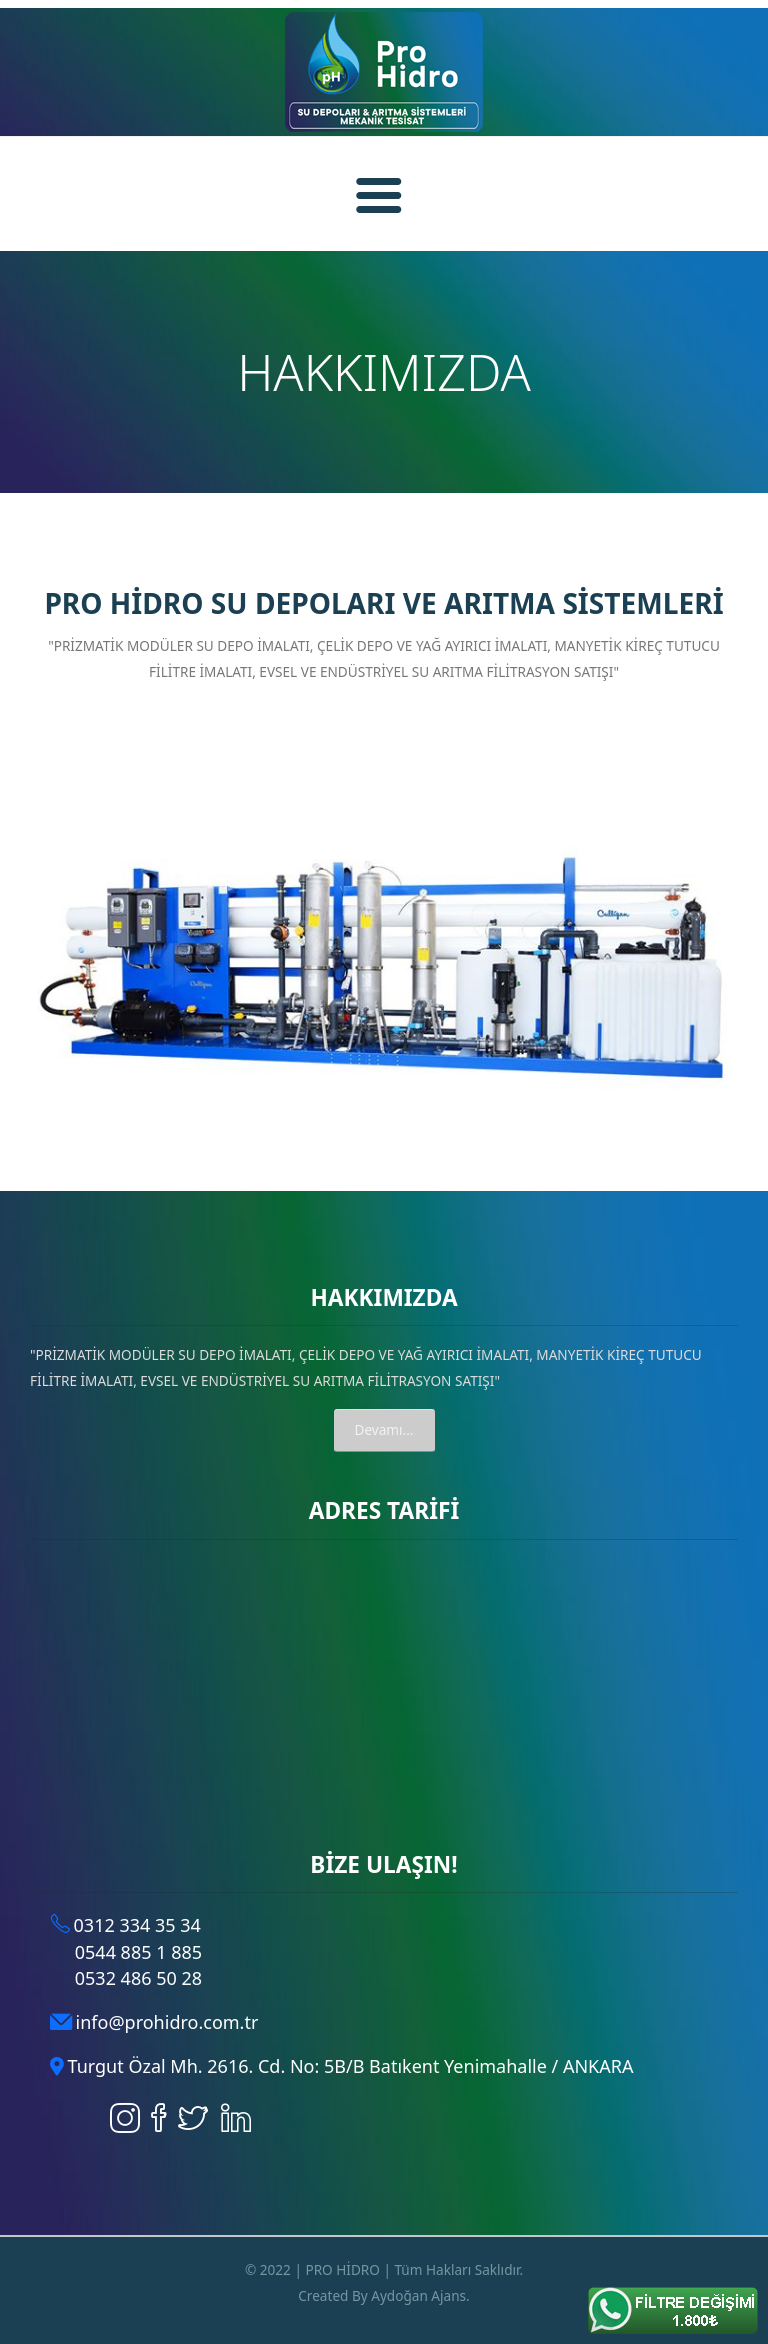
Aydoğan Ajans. (420, 2295)
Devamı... (384, 1429)
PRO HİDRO (342, 2269)
